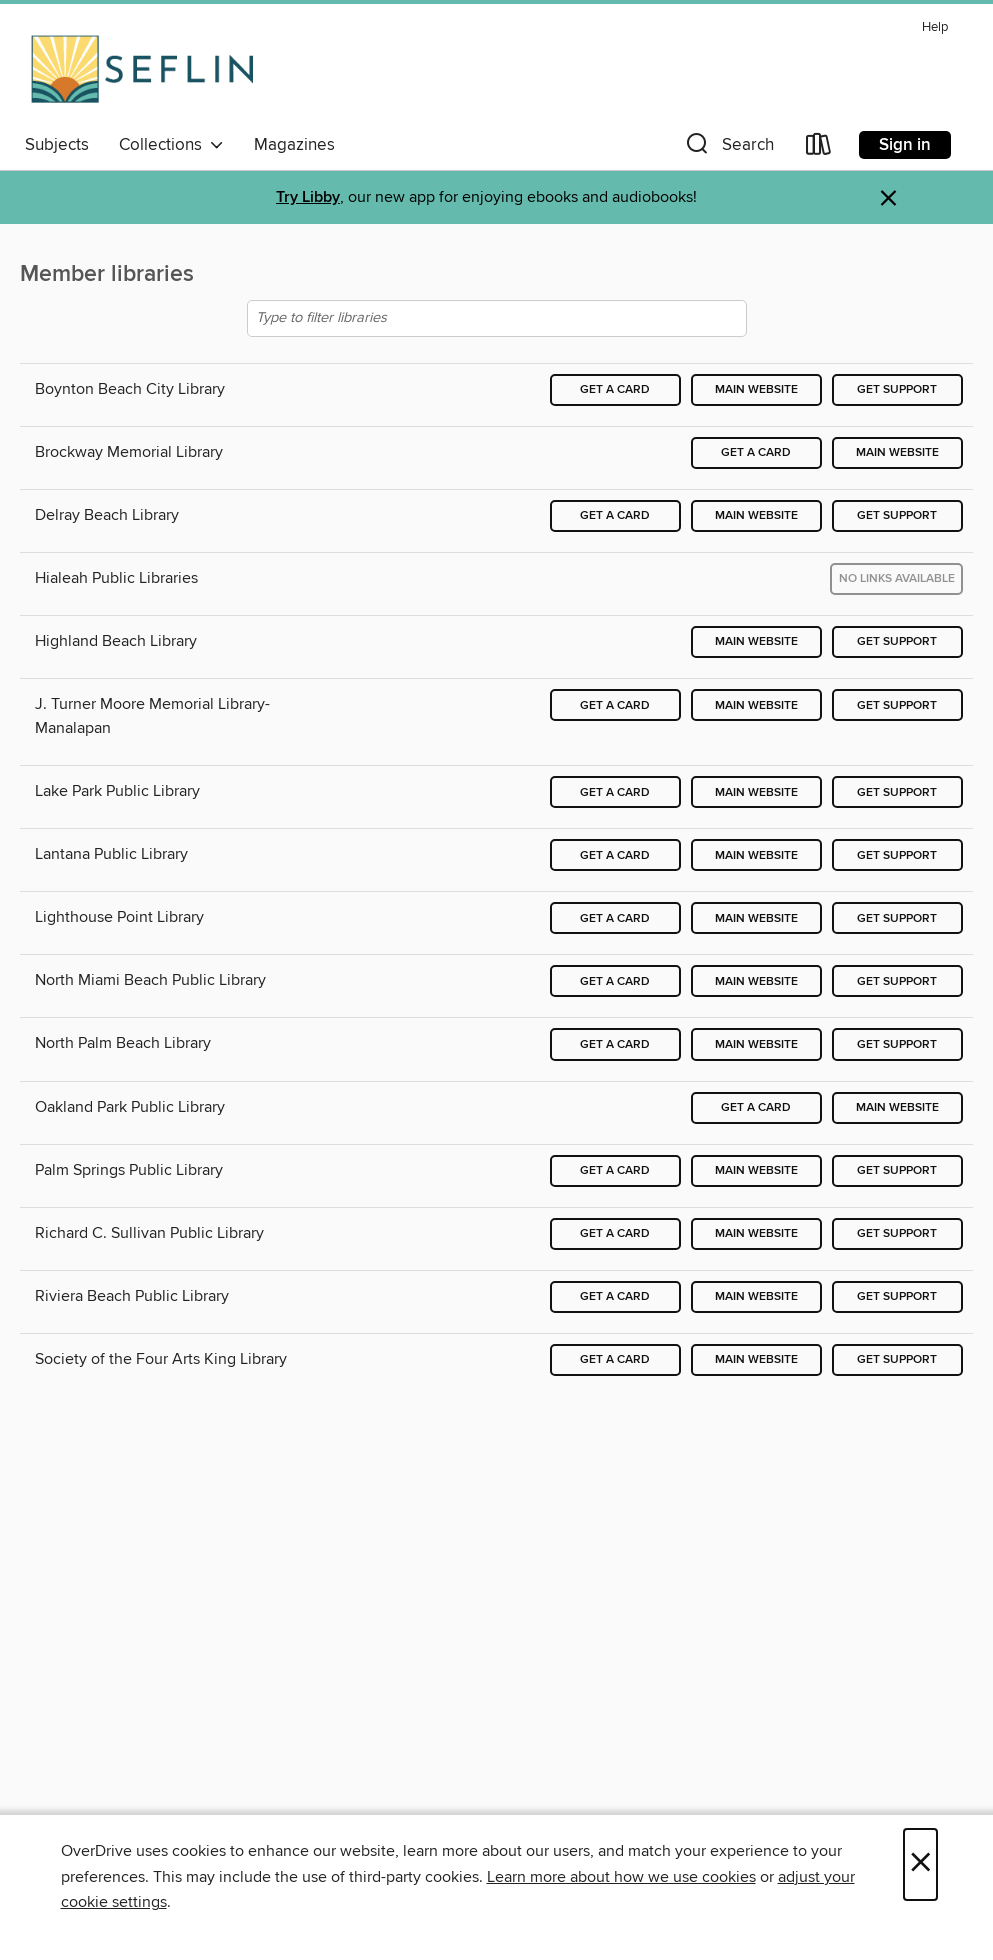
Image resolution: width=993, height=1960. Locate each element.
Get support (897, 389)
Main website (756, 389)
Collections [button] (171, 145)
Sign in (905, 145)
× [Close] (920, 1864)
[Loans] (819, 148)
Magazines (294, 145)
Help (935, 27)
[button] (728, 148)
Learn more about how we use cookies (621, 1877)
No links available (897, 578)
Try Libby (308, 197)
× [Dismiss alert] (888, 198)
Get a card (615, 389)
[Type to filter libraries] (497, 318)
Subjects (57, 145)
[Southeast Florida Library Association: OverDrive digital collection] (142, 69)
